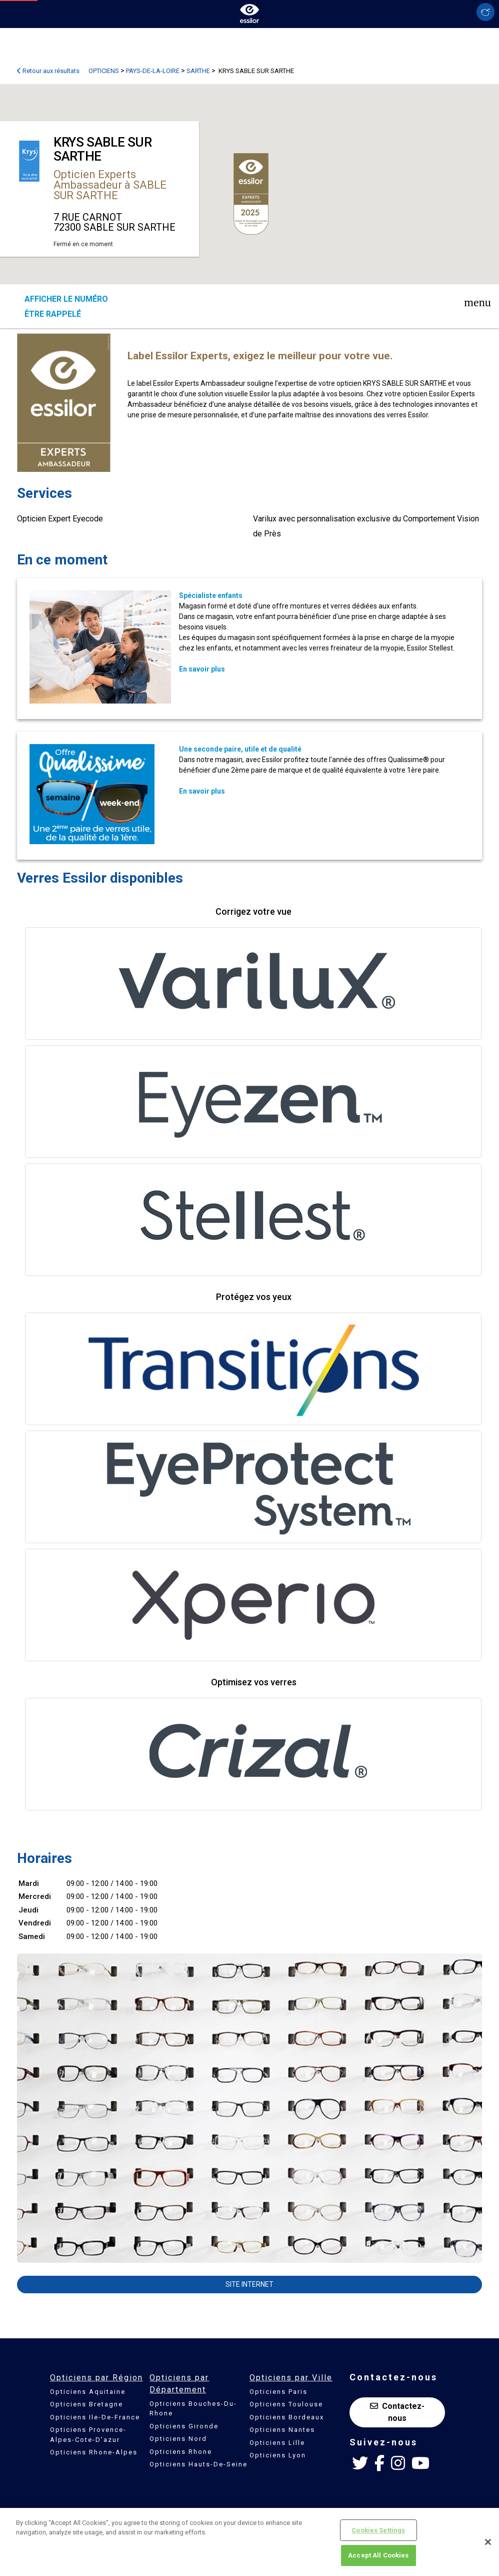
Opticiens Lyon (278, 2455)
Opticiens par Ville (291, 2377)
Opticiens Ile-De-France (95, 2417)
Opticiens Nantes (282, 2429)
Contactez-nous (397, 2412)
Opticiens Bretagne (86, 2404)
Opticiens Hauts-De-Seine (199, 2464)
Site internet (250, 2284)
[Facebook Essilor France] (379, 2463)
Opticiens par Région (96, 2377)
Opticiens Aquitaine (88, 2391)
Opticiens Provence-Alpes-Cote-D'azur (88, 2434)
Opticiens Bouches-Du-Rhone (193, 2408)
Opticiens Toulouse (286, 2404)
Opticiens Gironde (184, 2426)
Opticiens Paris (279, 2391)
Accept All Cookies (378, 2555)
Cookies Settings (378, 2530)
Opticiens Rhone (181, 2451)
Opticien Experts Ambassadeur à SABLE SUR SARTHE (110, 185)
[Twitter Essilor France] (360, 2463)
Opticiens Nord (178, 2438)
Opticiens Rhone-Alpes (94, 2452)
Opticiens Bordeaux (287, 2417)
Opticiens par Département (179, 2383)
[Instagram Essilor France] (398, 2463)
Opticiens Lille (277, 2442)
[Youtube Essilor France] (420, 2463)
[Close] (488, 2542)
